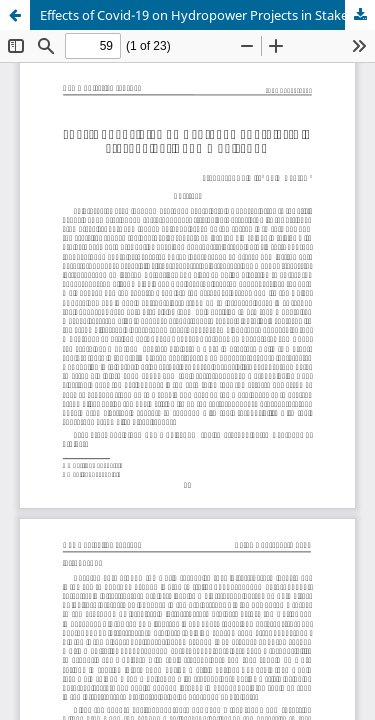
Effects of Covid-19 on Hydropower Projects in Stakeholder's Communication (207, 15)
